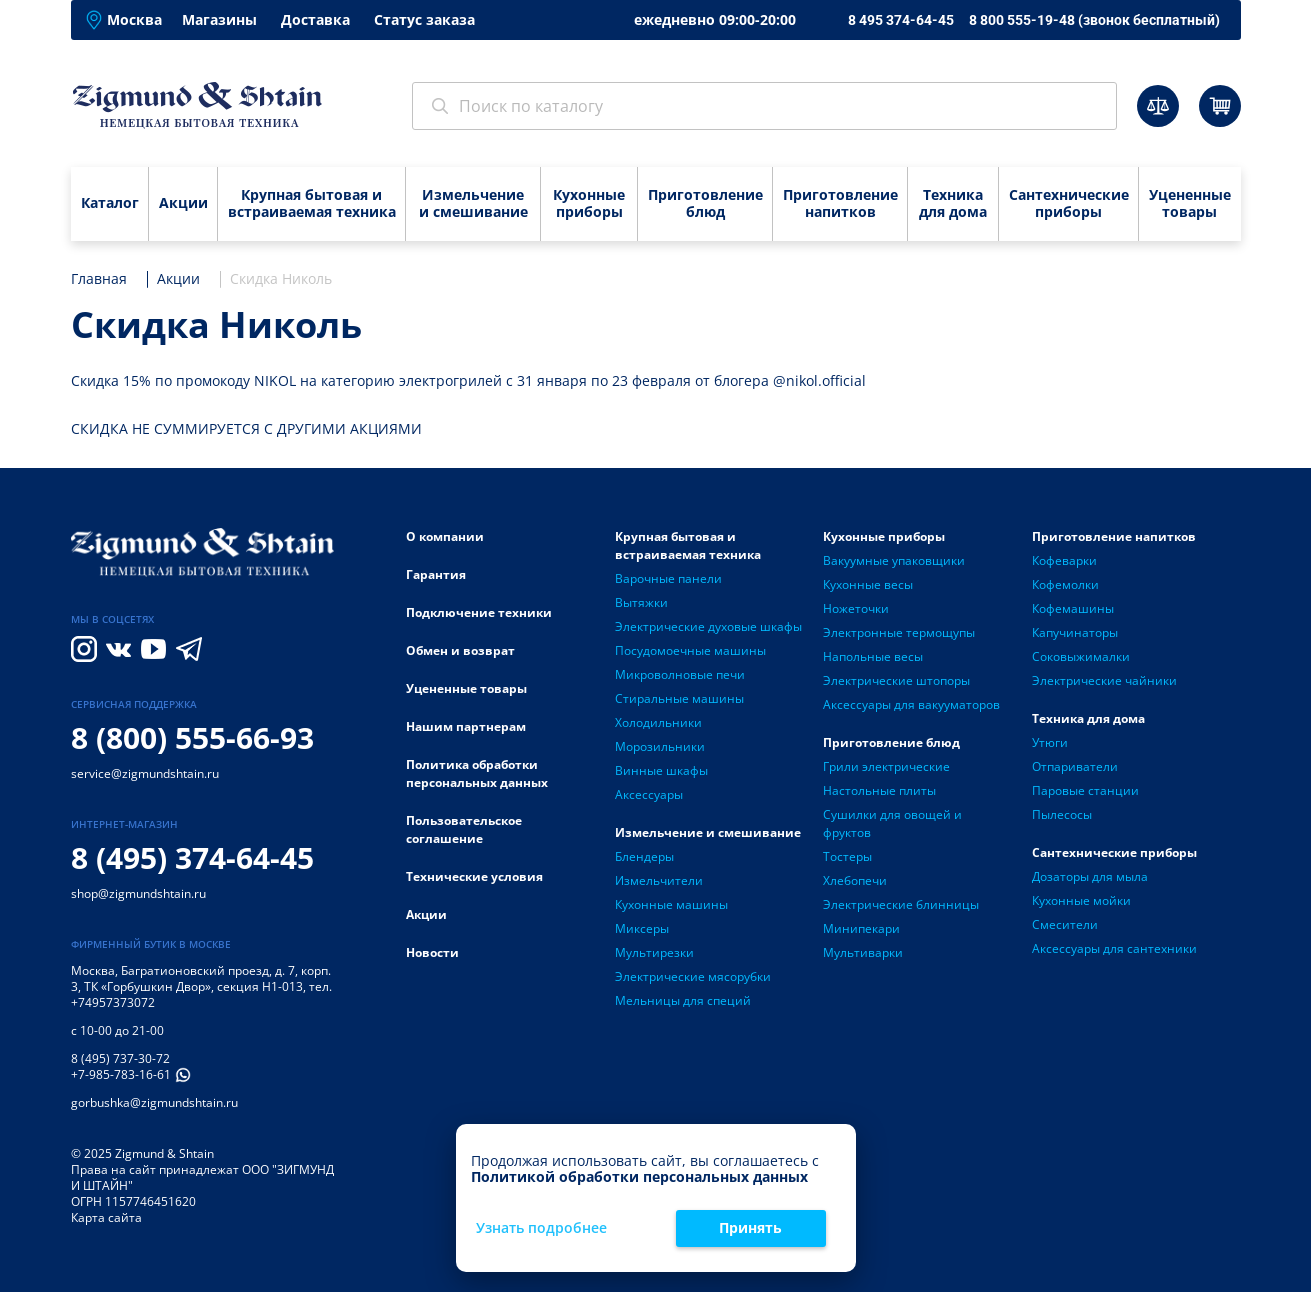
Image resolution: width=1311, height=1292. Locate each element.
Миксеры (642, 928)
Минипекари (861, 928)
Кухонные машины (671, 904)
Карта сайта (106, 1217)
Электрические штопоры (896, 680)
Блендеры (644, 856)
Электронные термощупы (899, 632)
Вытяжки (641, 602)
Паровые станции (1085, 790)
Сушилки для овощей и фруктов (892, 823)
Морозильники (660, 746)
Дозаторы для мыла (1090, 876)
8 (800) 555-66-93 (192, 737)
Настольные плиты (879, 790)
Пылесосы (1062, 814)
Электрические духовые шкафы (708, 626)
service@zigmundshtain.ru (145, 773)
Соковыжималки (1081, 656)
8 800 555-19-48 (1094, 20)
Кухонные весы (868, 584)
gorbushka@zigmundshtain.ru (154, 1102)
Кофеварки (1064, 560)
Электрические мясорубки (693, 976)
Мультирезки (654, 952)
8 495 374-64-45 (901, 20)
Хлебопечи (855, 880)
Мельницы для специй (683, 1000)
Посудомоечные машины (690, 650)
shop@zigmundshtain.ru (138, 893)
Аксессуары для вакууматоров (911, 704)
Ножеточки (856, 608)
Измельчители (659, 880)
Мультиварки (863, 952)
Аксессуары (649, 794)
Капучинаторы (1075, 632)
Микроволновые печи (680, 674)
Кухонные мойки (1081, 900)
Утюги (1050, 742)
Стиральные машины (679, 698)
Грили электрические (886, 766)
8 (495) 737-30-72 (120, 1058)
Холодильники (658, 722)
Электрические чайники (1104, 680)
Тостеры (847, 856)
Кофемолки (1065, 584)
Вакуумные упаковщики (894, 560)
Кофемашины (1073, 608)
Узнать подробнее (541, 1228)
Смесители (1065, 924)
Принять (750, 1227)
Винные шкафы (661, 770)
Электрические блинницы (901, 904)
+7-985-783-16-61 (121, 1074)
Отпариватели (1075, 766)
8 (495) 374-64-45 (192, 857)
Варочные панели (668, 578)
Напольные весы (873, 656)
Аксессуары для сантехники (1114, 948)
